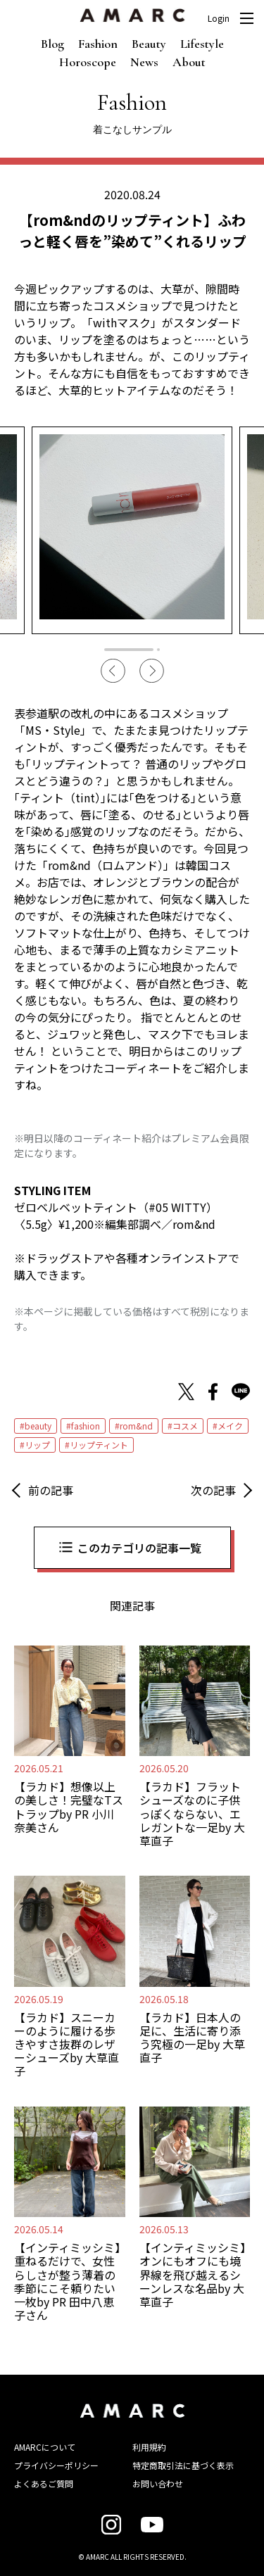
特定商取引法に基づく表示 (183, 2465)
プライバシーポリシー (56, 2465)
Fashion (98, 43)
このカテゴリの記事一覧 (139, 1547)
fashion (85, 1426)
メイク (230, 1426)
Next (151, 671)
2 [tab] (158, 649)
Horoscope (87, 62)
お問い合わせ (157, 2483)
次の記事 (213, 1490)
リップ (37, 1445)
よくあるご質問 (43, 2483)
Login (219, 18)
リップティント (99, 1445)
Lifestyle (202, 43)
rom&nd (136, 1426)
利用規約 (149, 2447)
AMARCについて (44, 2447)
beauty (38, 1426)
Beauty (149, 43)
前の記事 (50, 1490)
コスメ (185, 1426)
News (144, 62)
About (189, 62)
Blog (52, 43)
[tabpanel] (132, 530)
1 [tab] (128, 649)
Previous (113, 671)
